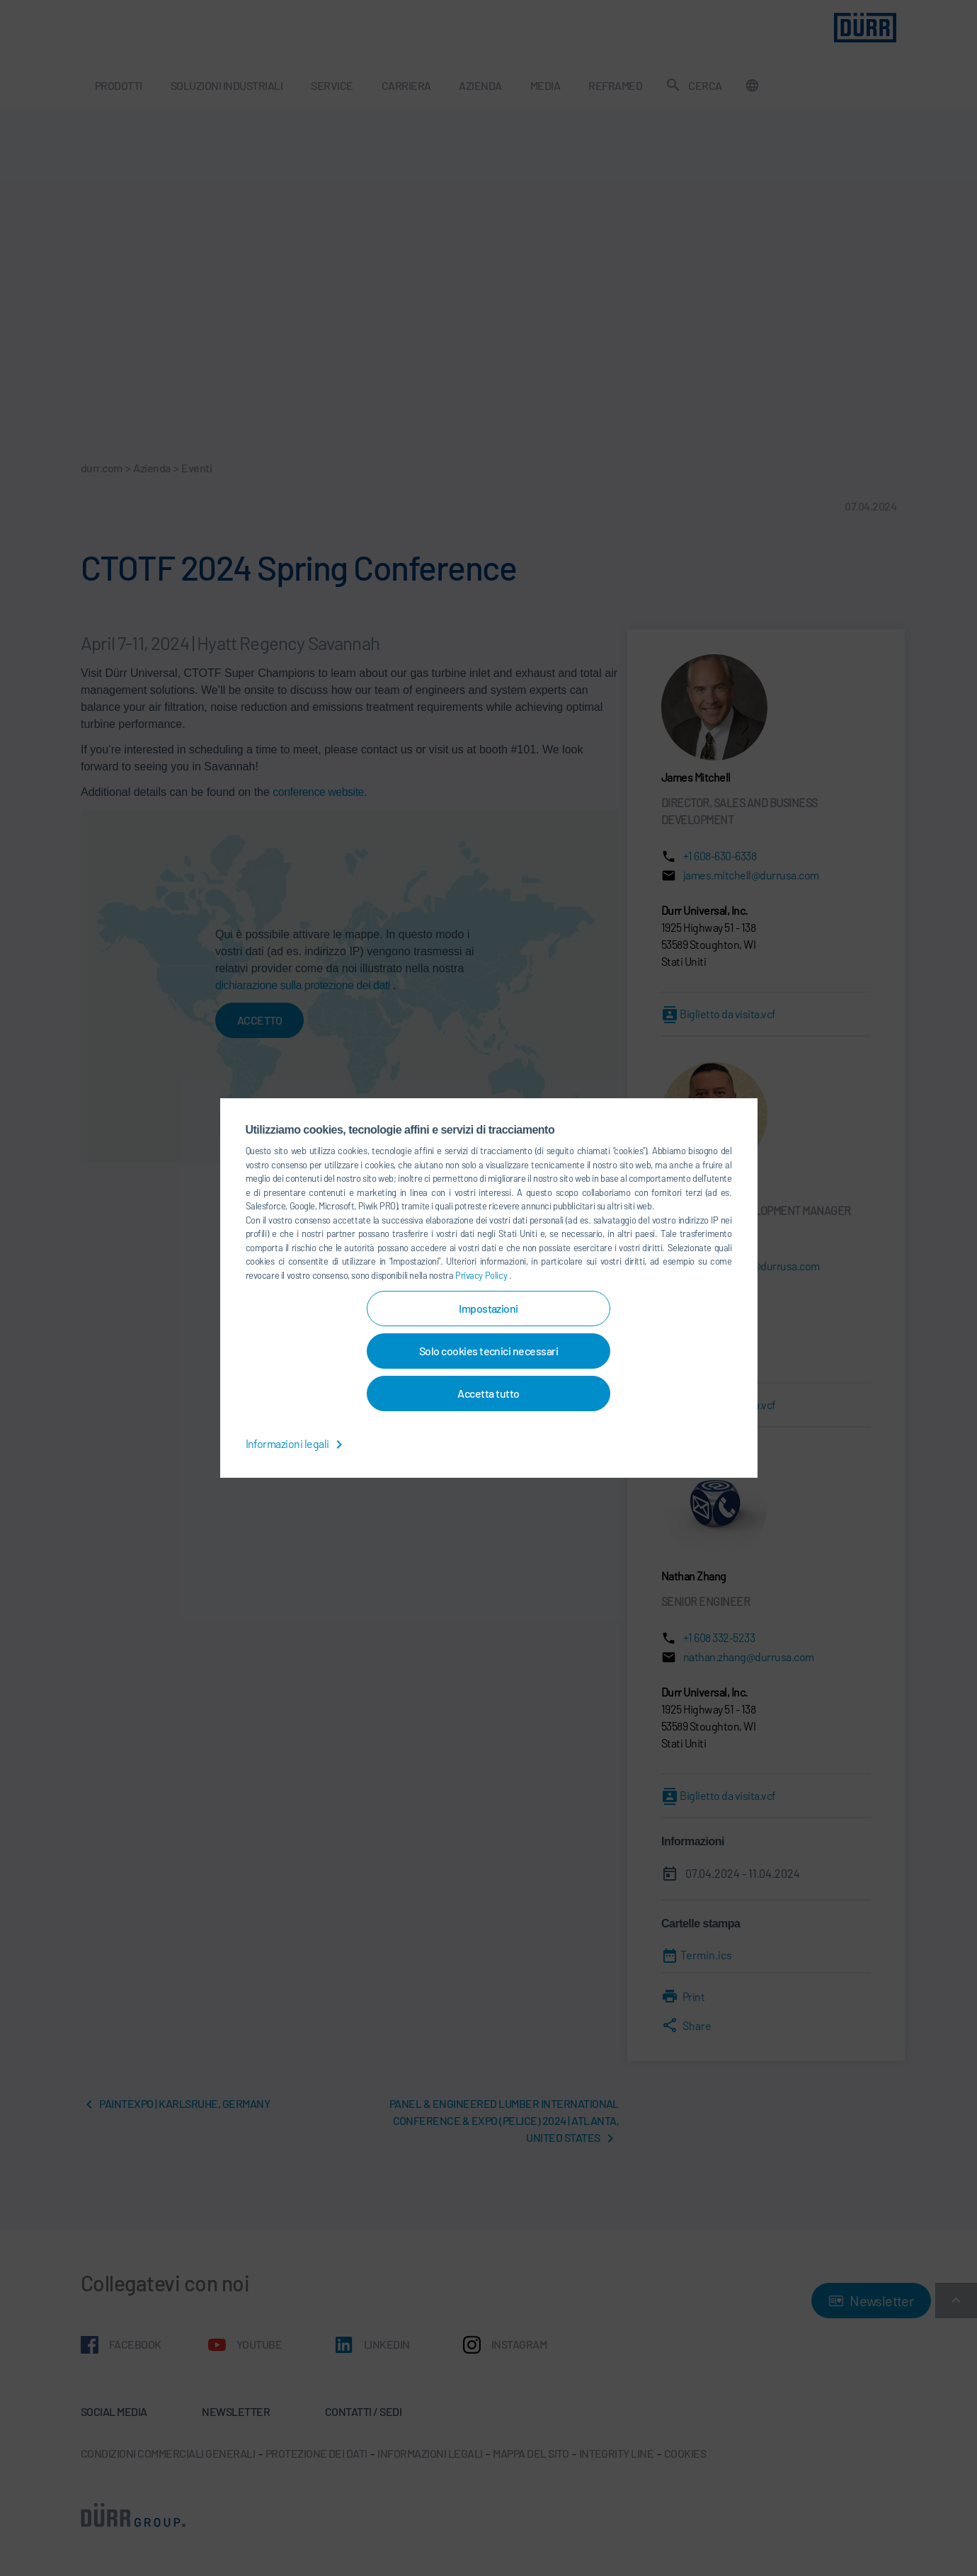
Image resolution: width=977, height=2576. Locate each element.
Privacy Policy (482, 1275)
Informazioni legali (297, 1443)
